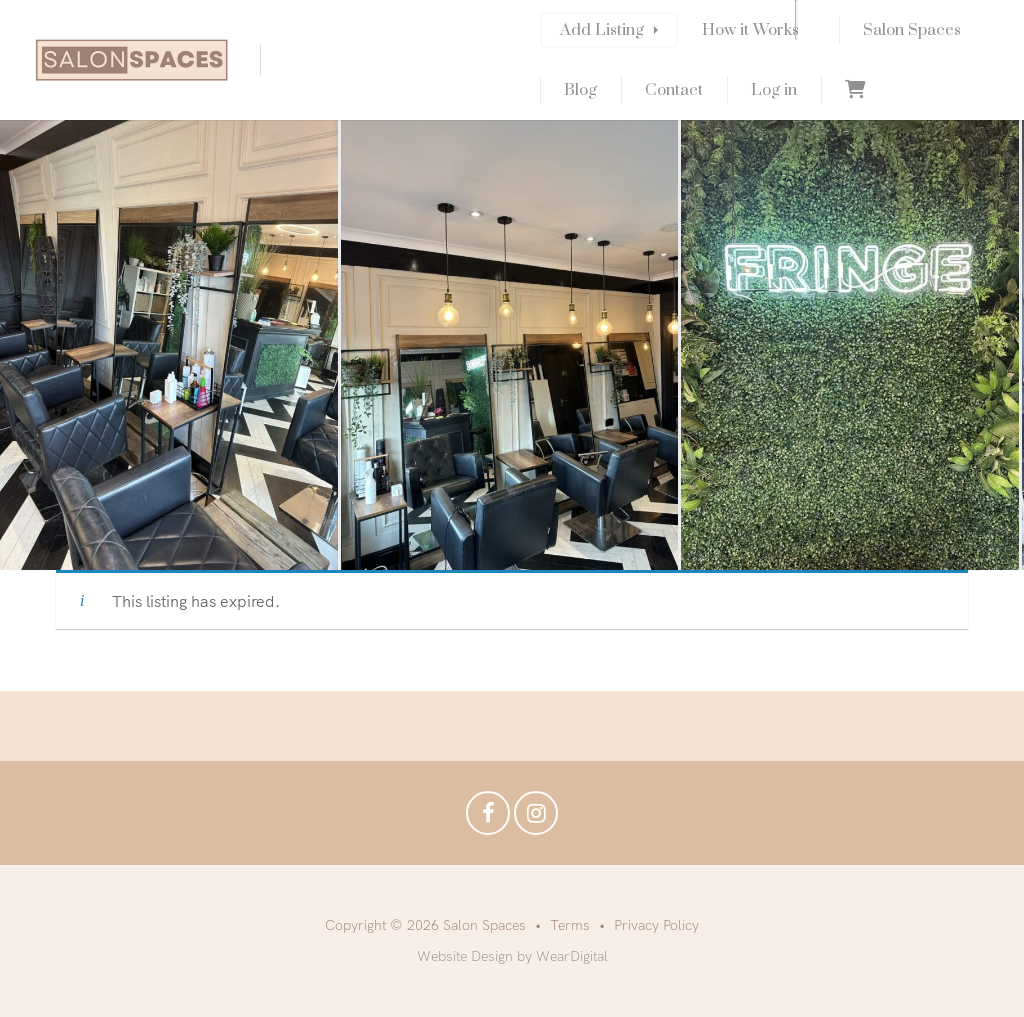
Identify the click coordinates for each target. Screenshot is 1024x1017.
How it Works (750, 30)
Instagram (536, 818)
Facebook (488, 818)
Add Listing (602, 30)
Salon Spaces (912, 30)
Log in (774, 90)
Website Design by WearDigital (512, 956)
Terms (570, 925)
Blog (580, 90)
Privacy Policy (656, 925)
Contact (674, 90)
